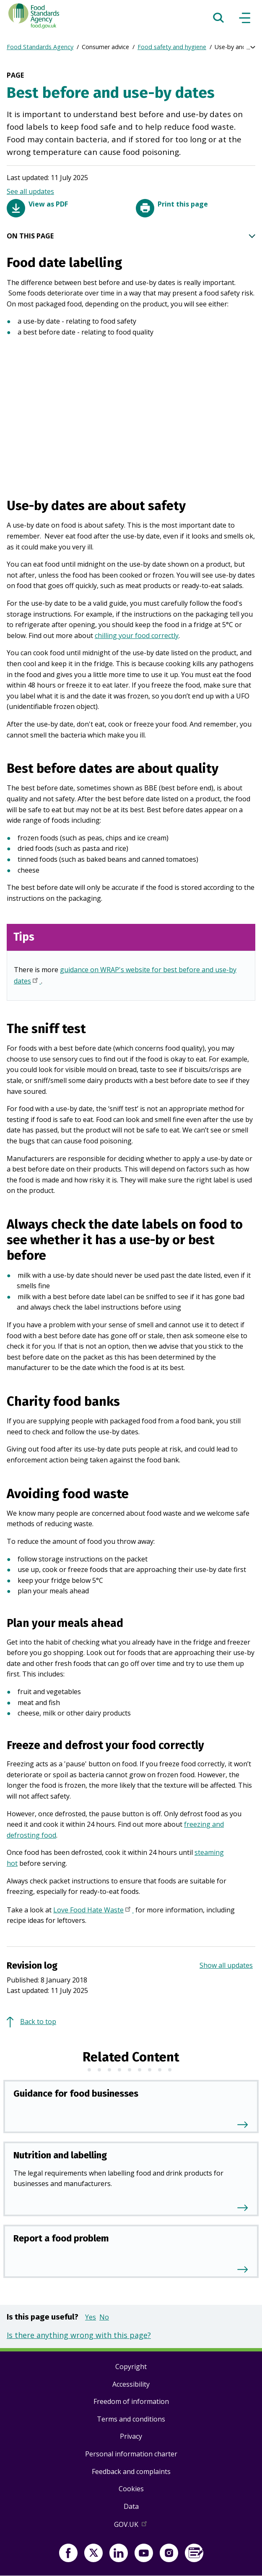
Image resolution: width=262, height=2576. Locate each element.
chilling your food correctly (137, 635)
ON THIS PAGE (131, 236)
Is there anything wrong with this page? (79, 2335)
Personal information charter (131, 2453)
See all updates (30, 191)
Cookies (131, 2488)
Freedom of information (131, 2401)
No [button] (104, 2317)
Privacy (131, 2436)
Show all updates (226, 1965)
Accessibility (131, 2384)
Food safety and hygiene (171, 47)
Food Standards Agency (40, 47)
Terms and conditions (131, 2419)
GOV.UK (131, 2526)
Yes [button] (90, 2317)
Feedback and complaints (131, 2471)
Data (131, 2506)
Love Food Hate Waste (93, 1910)
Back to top (38, 2021)
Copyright (131, 2366)
